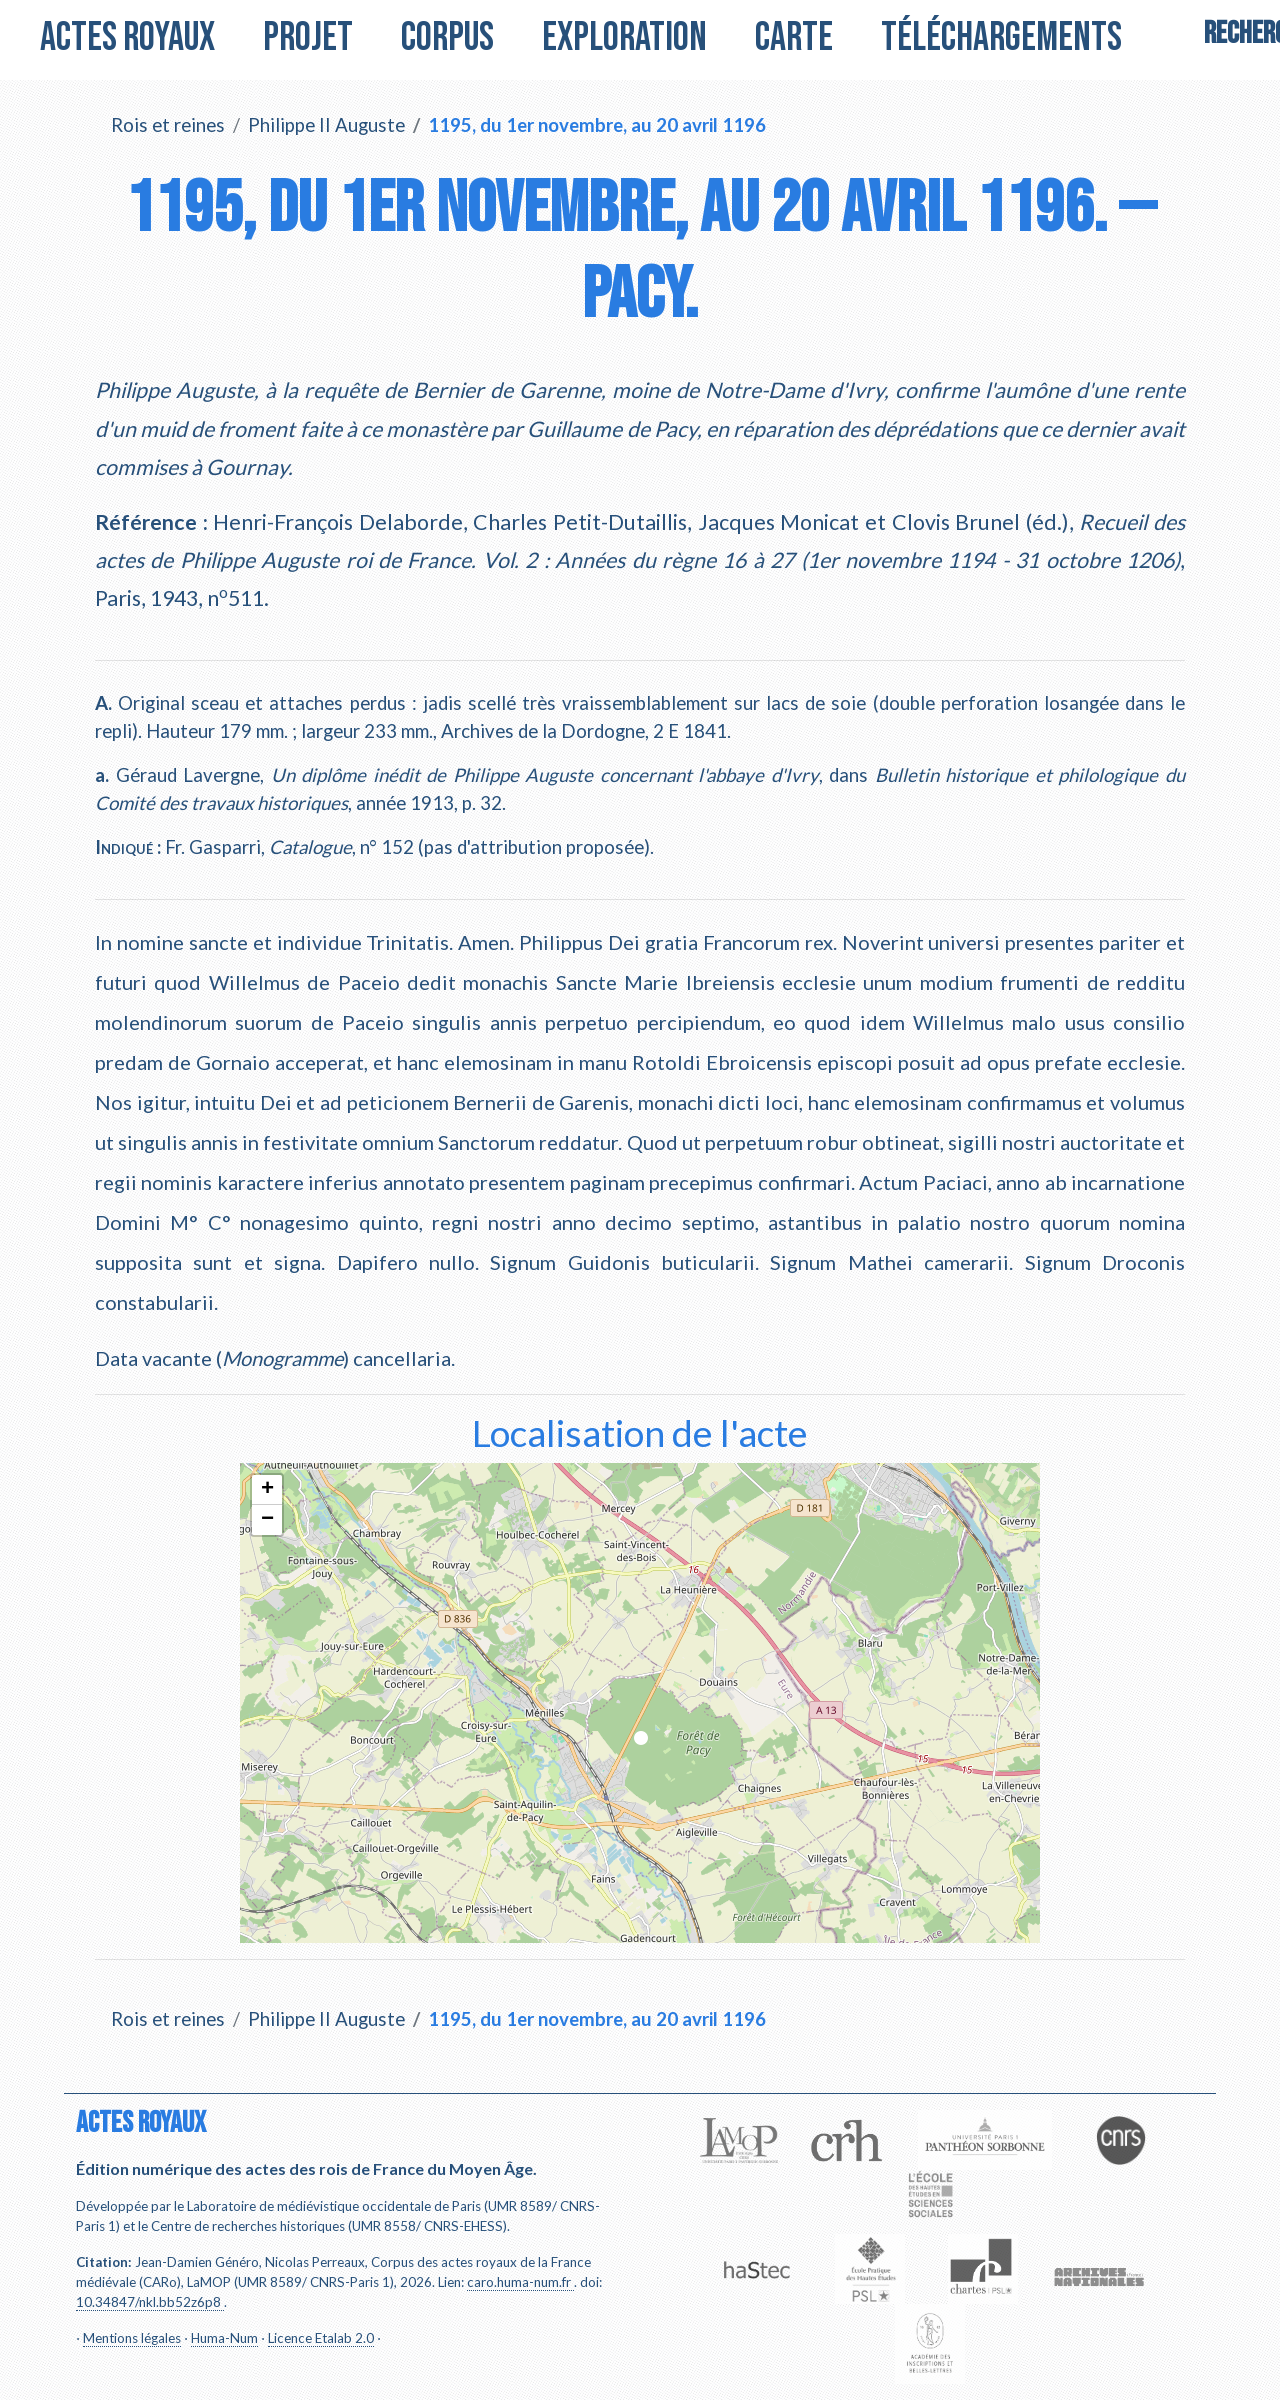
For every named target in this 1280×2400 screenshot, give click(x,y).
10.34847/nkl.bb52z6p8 (148, 2302)
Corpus (447, 38)
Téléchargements (1001, 38)
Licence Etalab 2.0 (321, 2338)
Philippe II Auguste (326, 125)
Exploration (624, 38)
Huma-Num (224, 2338)
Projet (308, 38)
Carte (794, 38)
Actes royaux (127, 38)
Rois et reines (168, 125)
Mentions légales (132, 2338)
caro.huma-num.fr (519, 2282)
